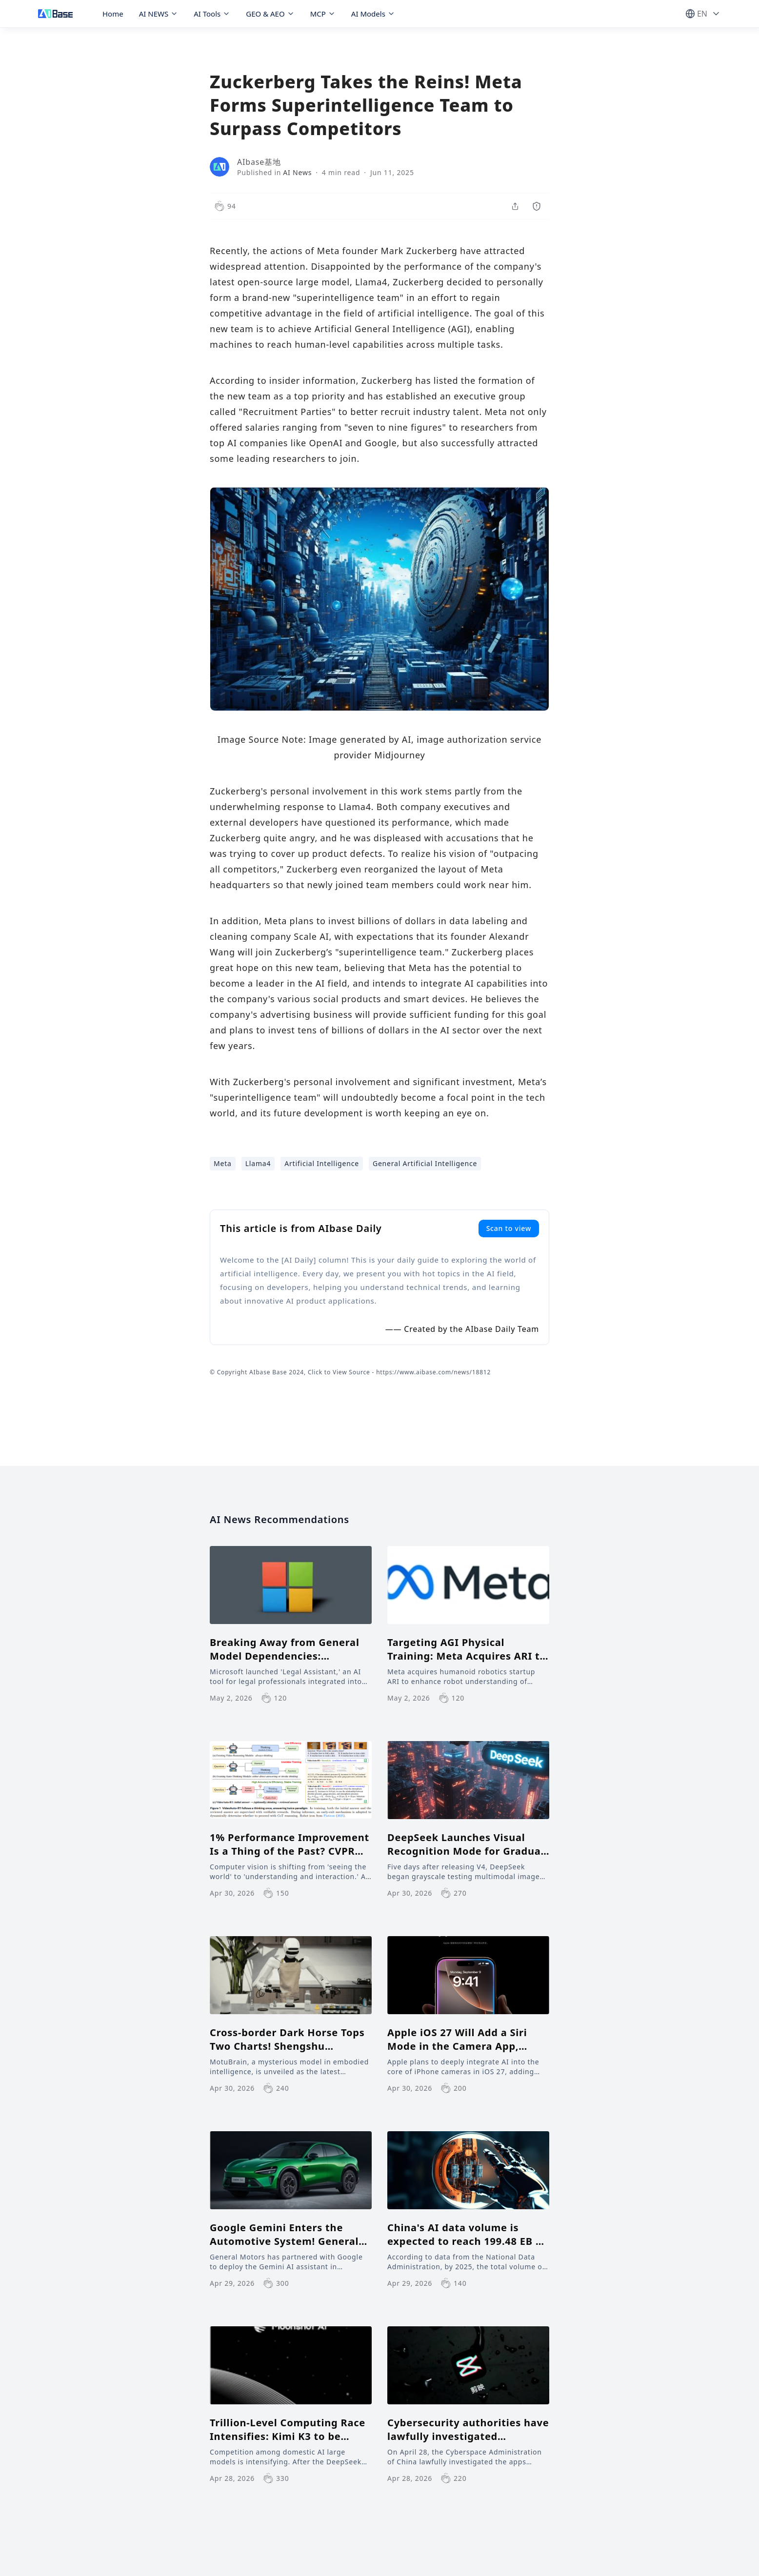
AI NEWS (159, 14)
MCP (323, 14)
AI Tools (212, 14)
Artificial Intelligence (321, 1163)
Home (112, 14)
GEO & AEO (270, 14)
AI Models (373, 14)
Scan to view (508, 1228)
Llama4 (258, 1163)
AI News (297, 172)
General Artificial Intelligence (425, 1163)
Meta (223, 1163)
